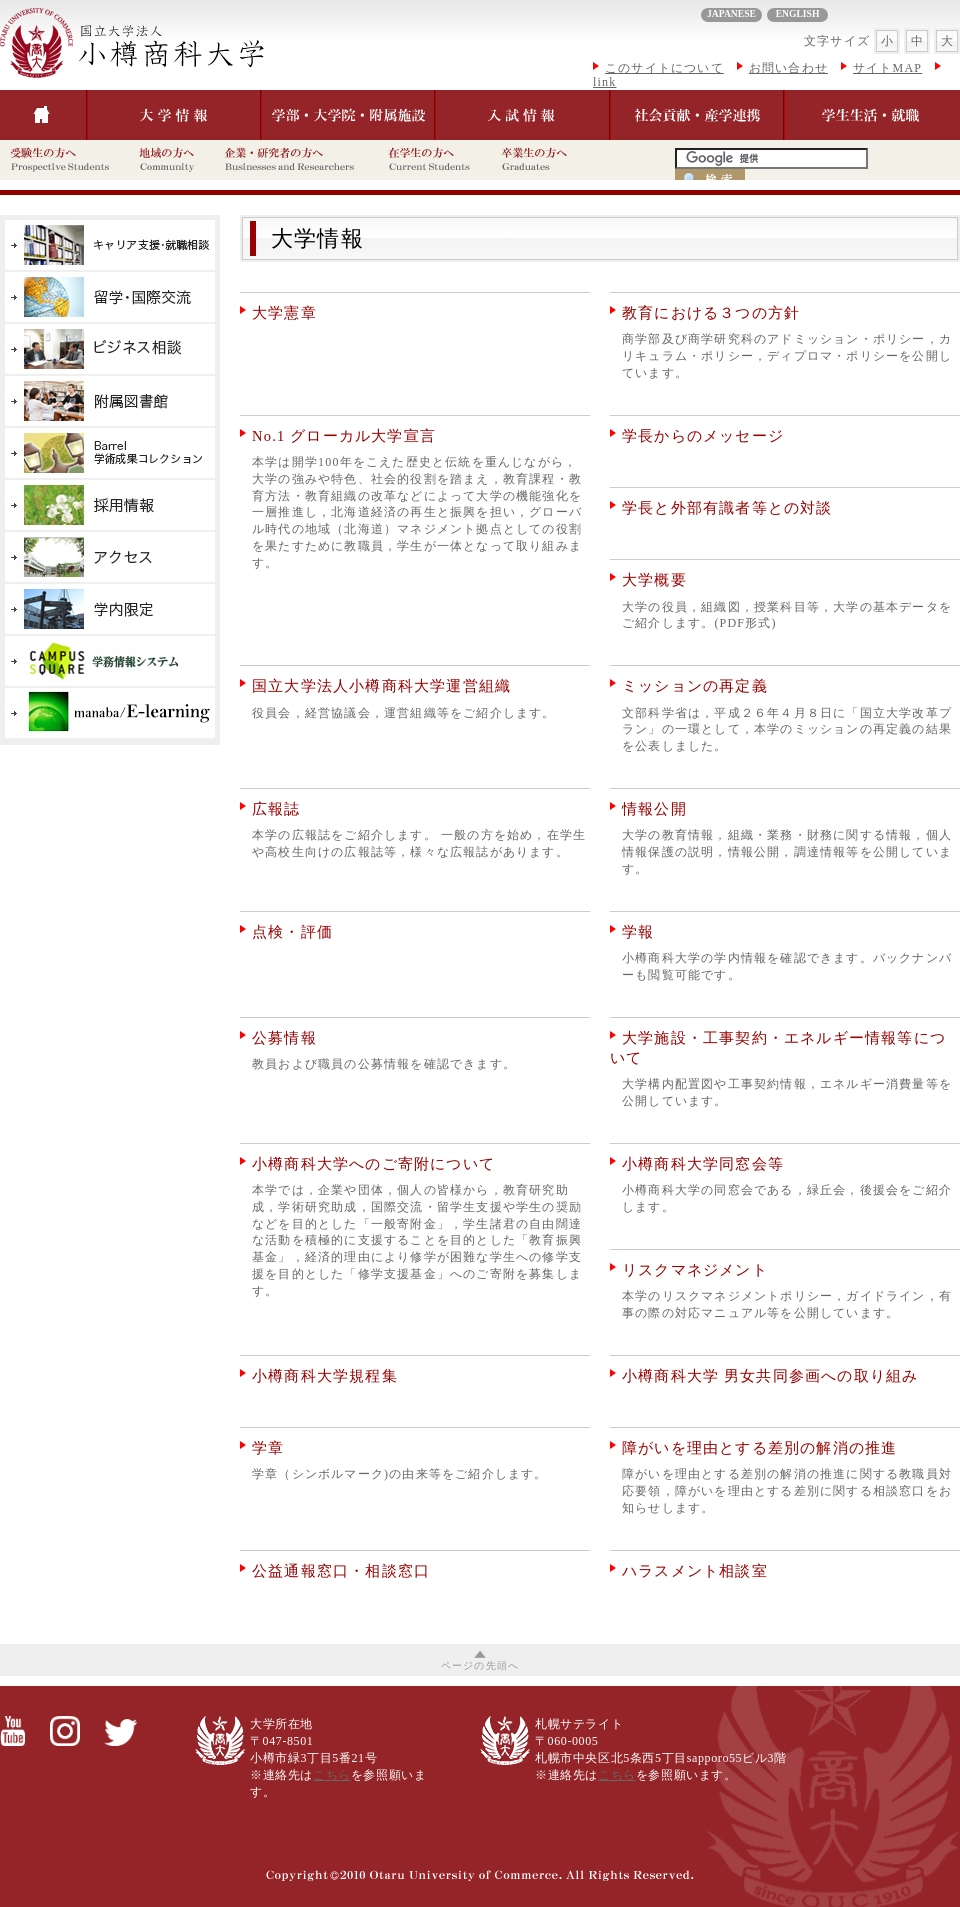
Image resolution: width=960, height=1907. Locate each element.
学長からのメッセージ (703, 436)
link (604, 82)
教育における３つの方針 (711, 313)
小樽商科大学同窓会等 (703, 1164)
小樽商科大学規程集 (325, 1376)
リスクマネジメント (695, 1270)
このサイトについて (664, 68)
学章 (268, 1448)
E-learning (110, 713)
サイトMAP (887, 68)
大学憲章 (284, 313)
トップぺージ (43, 115)
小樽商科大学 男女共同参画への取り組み (770, 1376)
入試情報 (522, 115)
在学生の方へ (434, 160)
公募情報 (284, 1038)
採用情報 (110, 505)
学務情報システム (110, 661)
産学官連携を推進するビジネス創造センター (110, 349)
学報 (638, 932)
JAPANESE (731, 13)
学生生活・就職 (872, 115)
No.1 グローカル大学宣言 (344, 436)
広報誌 (276, 809)
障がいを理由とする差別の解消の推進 (759, 1448)
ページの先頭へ (480, 1665)
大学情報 (171, 46)
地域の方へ (171, 160)
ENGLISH (798, 13)
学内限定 (110, 609)
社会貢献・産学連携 (697, 115)
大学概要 (654, 580)
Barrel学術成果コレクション (110, 453)
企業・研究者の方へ (296, 160)
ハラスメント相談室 (695, 1571)
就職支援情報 (110, 245)
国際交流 (110, 297)
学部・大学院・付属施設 (348, 115)
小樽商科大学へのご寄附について (373, 1164)
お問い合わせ (788, 68)
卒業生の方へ (543, 160)
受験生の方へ (64, 160)
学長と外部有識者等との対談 (727, 508)
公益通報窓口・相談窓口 (341, 1571)
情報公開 (654, 809)
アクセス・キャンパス (110, 557)
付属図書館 (110, 401)
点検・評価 (292, 932)
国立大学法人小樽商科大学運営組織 (381, 686)
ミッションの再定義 (695, 686)
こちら (332, 1775)
